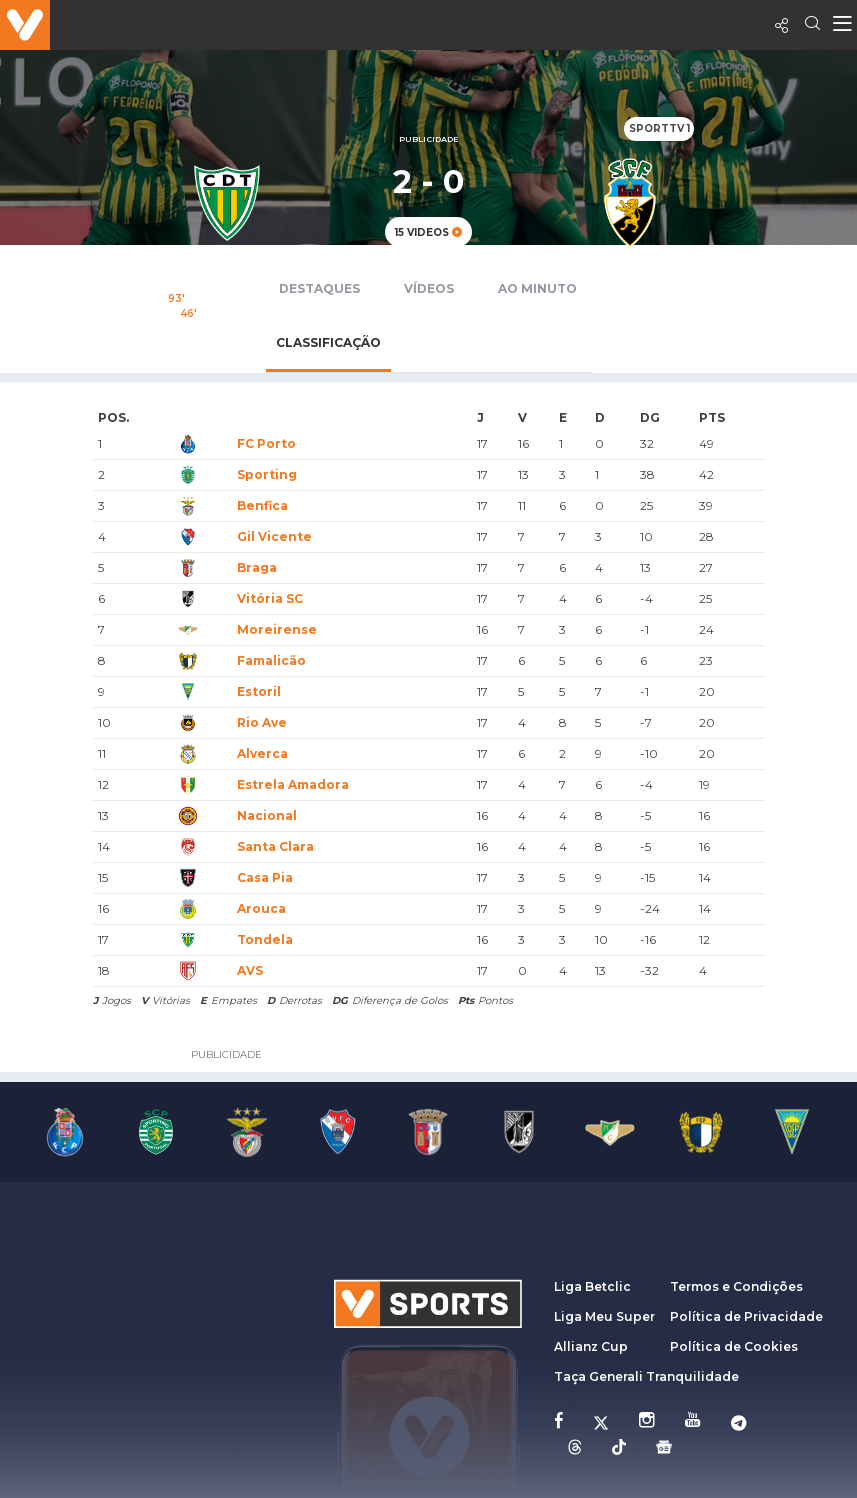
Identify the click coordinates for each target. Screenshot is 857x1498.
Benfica (262, 505)
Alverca (262, 753)
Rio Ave (262, 722)
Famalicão (271, 660)
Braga (257, 567)
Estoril (259, 691)
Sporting (267, 474)
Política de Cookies (734, 1346)
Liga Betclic (592, 1286)
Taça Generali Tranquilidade (646, 1376)
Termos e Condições (736, 1286)
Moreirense (277, 629)
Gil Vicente (274, 536)
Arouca (261, 908)
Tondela (265, 939)
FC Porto (266, 443)
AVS (250, 970)
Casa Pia (265, 877)
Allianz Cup (591, 1346)
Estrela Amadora (293, 784)
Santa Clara (275, 846)
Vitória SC (270, 598)
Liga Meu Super (604, 1316)
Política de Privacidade (746, 1316)
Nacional (267, 815)
